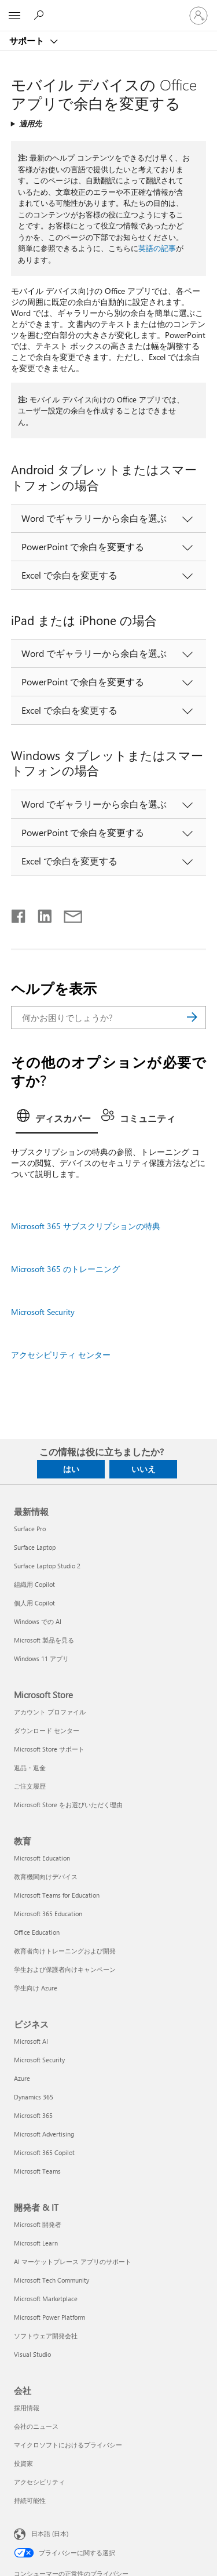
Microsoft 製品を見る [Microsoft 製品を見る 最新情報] (44, 1640)
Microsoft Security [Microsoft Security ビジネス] (39, 2059)
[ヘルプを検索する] (40, 15)
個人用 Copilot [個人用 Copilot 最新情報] (34, 1602)
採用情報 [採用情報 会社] (26, 2407)
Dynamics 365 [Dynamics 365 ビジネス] (33, 2096)
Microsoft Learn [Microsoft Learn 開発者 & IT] (36, 2243)
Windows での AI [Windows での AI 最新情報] (37, 1621)
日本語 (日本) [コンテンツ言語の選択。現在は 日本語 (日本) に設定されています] (49, 2532)
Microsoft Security (43, 1311)
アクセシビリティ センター (61, 1354)
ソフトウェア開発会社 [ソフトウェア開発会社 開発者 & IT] (46, 2335)
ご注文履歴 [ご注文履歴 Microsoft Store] (30, 1786)
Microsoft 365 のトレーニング (65, 1268)
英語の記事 (157, 248)
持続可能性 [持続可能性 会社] (30, 2500)
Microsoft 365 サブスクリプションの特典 (85, 1225)
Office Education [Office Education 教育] (37, 1932)
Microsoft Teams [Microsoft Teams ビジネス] (37, 2171)
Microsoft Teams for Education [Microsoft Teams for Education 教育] (57, 1895)
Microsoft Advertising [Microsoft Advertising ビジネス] (44, 2134)
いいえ (143, 1468)
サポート (27, 40)
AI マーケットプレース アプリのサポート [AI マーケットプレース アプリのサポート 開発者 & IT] (72, 2261)
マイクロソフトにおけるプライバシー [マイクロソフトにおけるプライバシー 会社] (68, 2444)
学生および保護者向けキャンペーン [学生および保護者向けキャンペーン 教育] (65, 1969)
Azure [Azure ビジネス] (22, 2078)
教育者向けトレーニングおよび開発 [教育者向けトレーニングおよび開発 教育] (65, 1950)
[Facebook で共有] (19, 914)
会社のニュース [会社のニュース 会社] (36, 2426)
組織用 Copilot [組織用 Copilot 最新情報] (34, 1584)
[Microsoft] (108, 9)
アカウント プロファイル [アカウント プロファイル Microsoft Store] (50, 1711)
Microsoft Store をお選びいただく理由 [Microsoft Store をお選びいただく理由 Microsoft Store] (68, 1804)
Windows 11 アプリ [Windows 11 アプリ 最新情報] (41, 1658)
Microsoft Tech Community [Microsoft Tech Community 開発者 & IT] (51, 2280)
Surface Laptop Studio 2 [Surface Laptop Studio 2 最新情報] (47, 1565)
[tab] (57, 1119)
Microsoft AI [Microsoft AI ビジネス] (31, 2041)
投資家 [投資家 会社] (23, 2463)
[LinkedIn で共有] (40, 914)
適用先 (30, 123)
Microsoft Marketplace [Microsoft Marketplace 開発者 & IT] (46, 2298)
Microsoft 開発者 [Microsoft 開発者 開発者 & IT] (37, 2224)
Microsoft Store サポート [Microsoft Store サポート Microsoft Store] (49, 1749)
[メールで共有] (67, 914)
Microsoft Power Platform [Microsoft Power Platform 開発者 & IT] (49, 2317)
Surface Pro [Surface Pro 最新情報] (30, 1528)
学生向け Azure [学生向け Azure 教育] (35, 1987)
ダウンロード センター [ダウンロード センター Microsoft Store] (46, 1730)
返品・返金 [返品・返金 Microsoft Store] (30, 1767)
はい (71, 1468)
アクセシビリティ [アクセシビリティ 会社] (39, 2481)
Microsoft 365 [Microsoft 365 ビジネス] (33, 2115)
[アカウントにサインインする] (198, 16)
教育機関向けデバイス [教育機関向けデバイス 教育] (46, 1876)
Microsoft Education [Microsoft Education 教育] (42, 1858)
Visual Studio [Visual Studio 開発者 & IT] (32, 2354)
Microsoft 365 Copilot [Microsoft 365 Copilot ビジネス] (44, 2152)
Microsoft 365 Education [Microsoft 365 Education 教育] (48, 1913)
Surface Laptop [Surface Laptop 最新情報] (35, 1547)
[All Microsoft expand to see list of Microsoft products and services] (14, 16)
